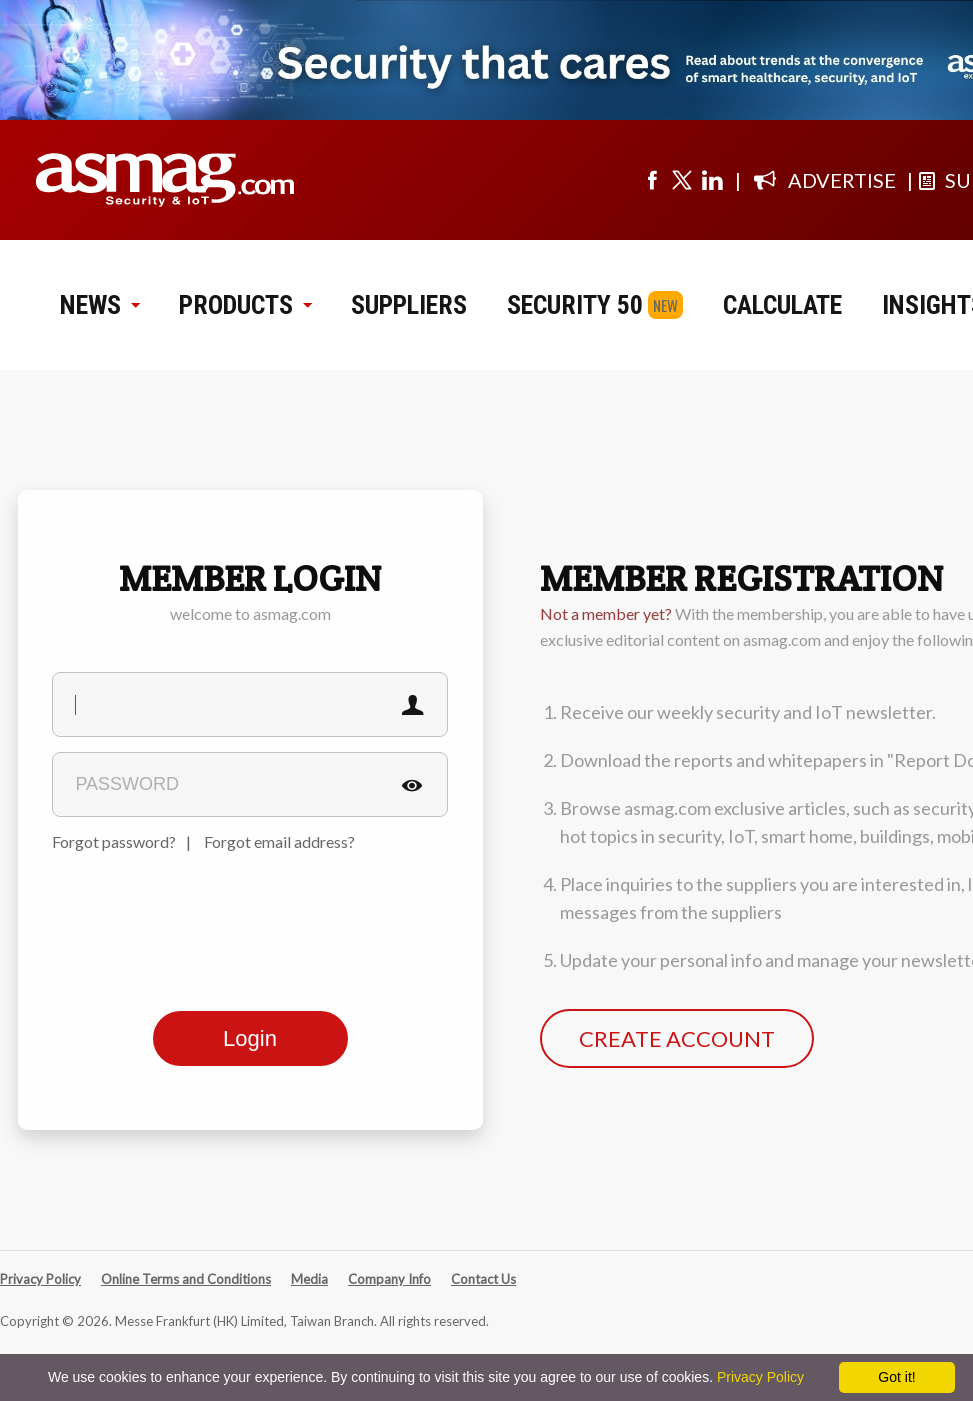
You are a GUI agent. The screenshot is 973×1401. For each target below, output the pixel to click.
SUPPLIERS (409, 305)
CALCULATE (782, 305)
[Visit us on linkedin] (712, 180)
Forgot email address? (279, 841)
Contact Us (483, 1279)
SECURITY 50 (575, 305)
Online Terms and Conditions (186, 1279)
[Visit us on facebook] (652, 180)
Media (309, 1279)
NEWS (99, 305)
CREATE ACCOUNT (677, 1038)
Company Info (389, 1279)
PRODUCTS (245, 305)
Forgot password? (114, 841)
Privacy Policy (40, 1279)
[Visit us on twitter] (682, 180)
